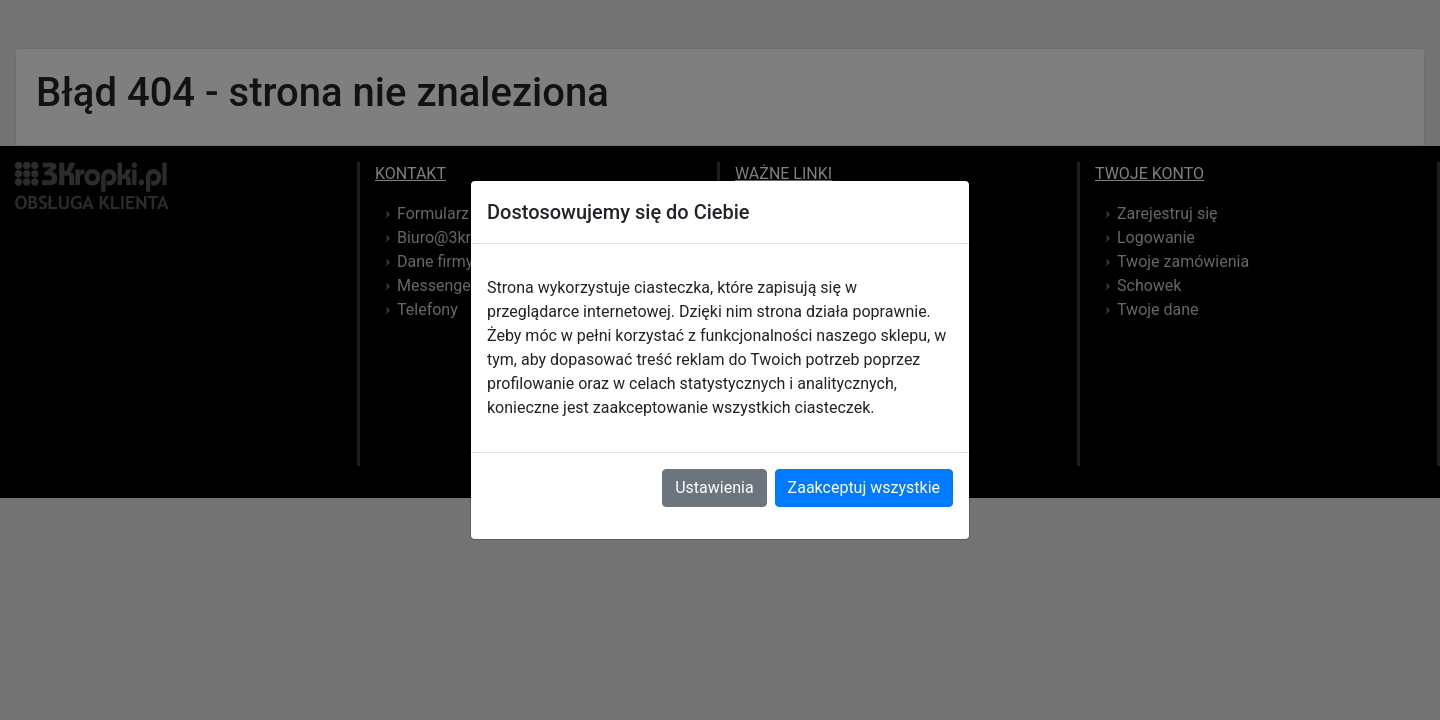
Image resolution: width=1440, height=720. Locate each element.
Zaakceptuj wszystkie (864, 487)
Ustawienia (714, 487)
